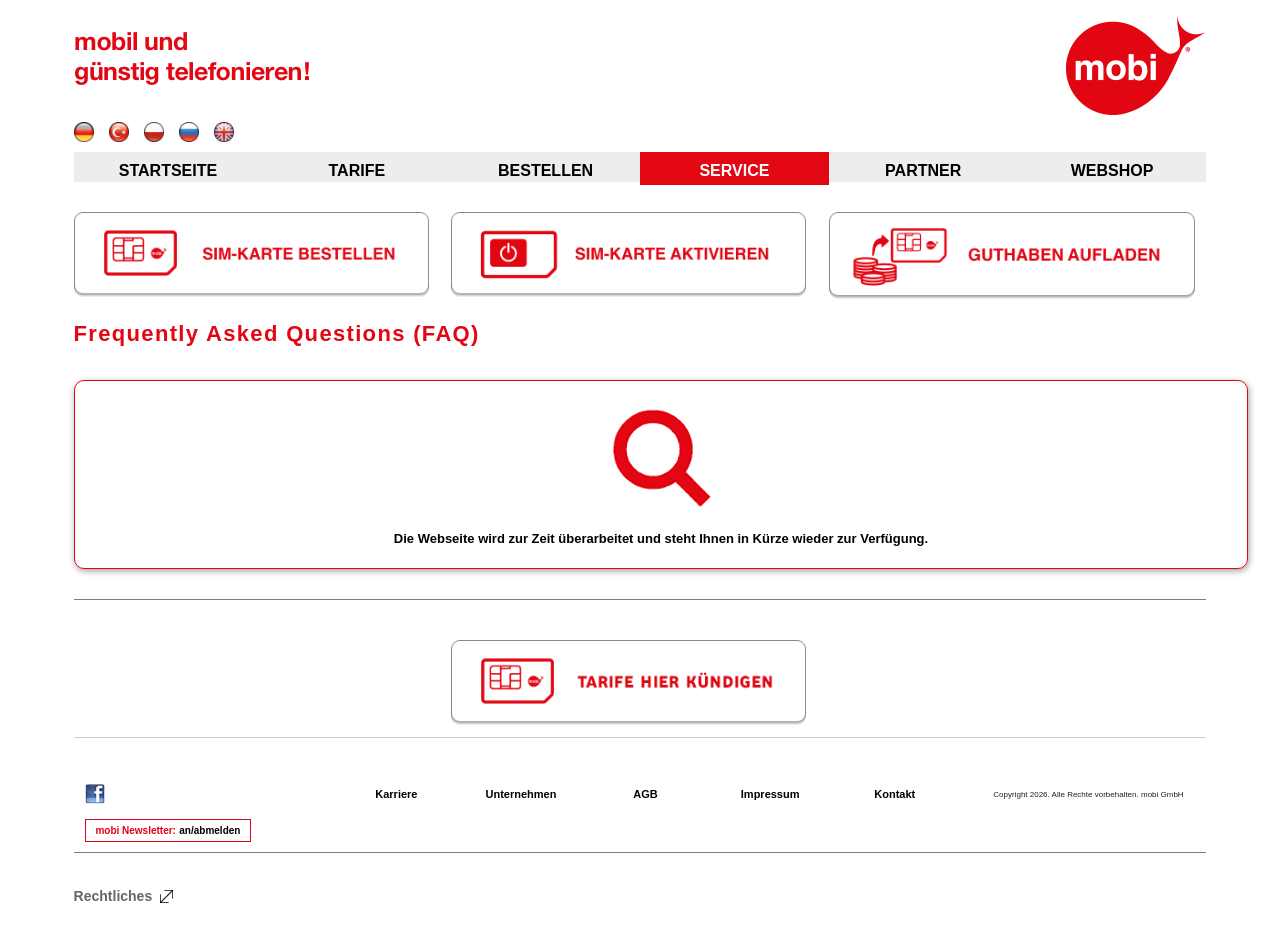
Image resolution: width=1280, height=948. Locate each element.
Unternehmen (521, 794)
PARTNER (923, 170)
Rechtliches (125, 896)
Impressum (770, 794)
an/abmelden (209, 830)
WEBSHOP (1112, 170)
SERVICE (734, 170)
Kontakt (894, 794)
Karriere (396, 794)
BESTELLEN (545, 170)
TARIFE (356, 170)
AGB (645, 794)
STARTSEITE (168, 170)
